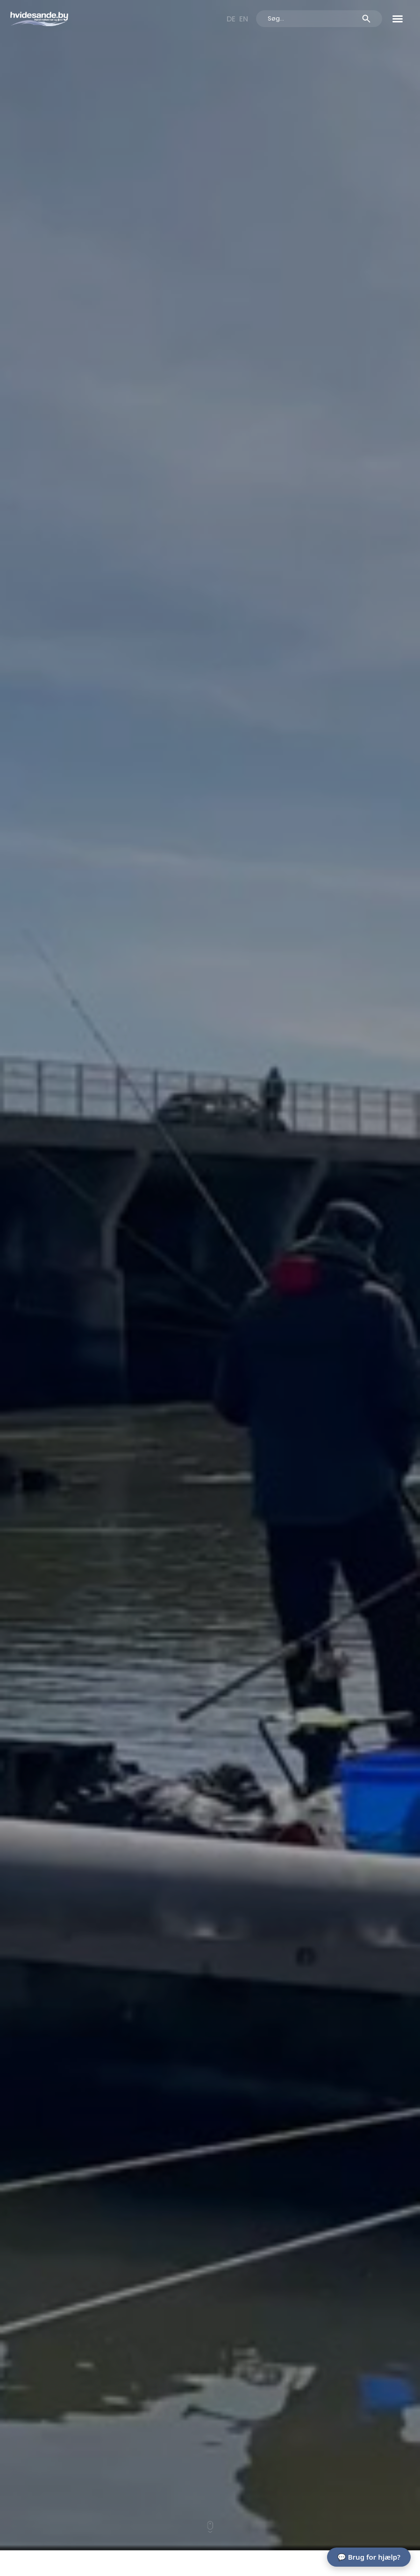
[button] (397, 18)
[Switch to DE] (231, 19)
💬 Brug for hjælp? (368, 2557)
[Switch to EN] (243, 19)
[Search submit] (366, 18)
